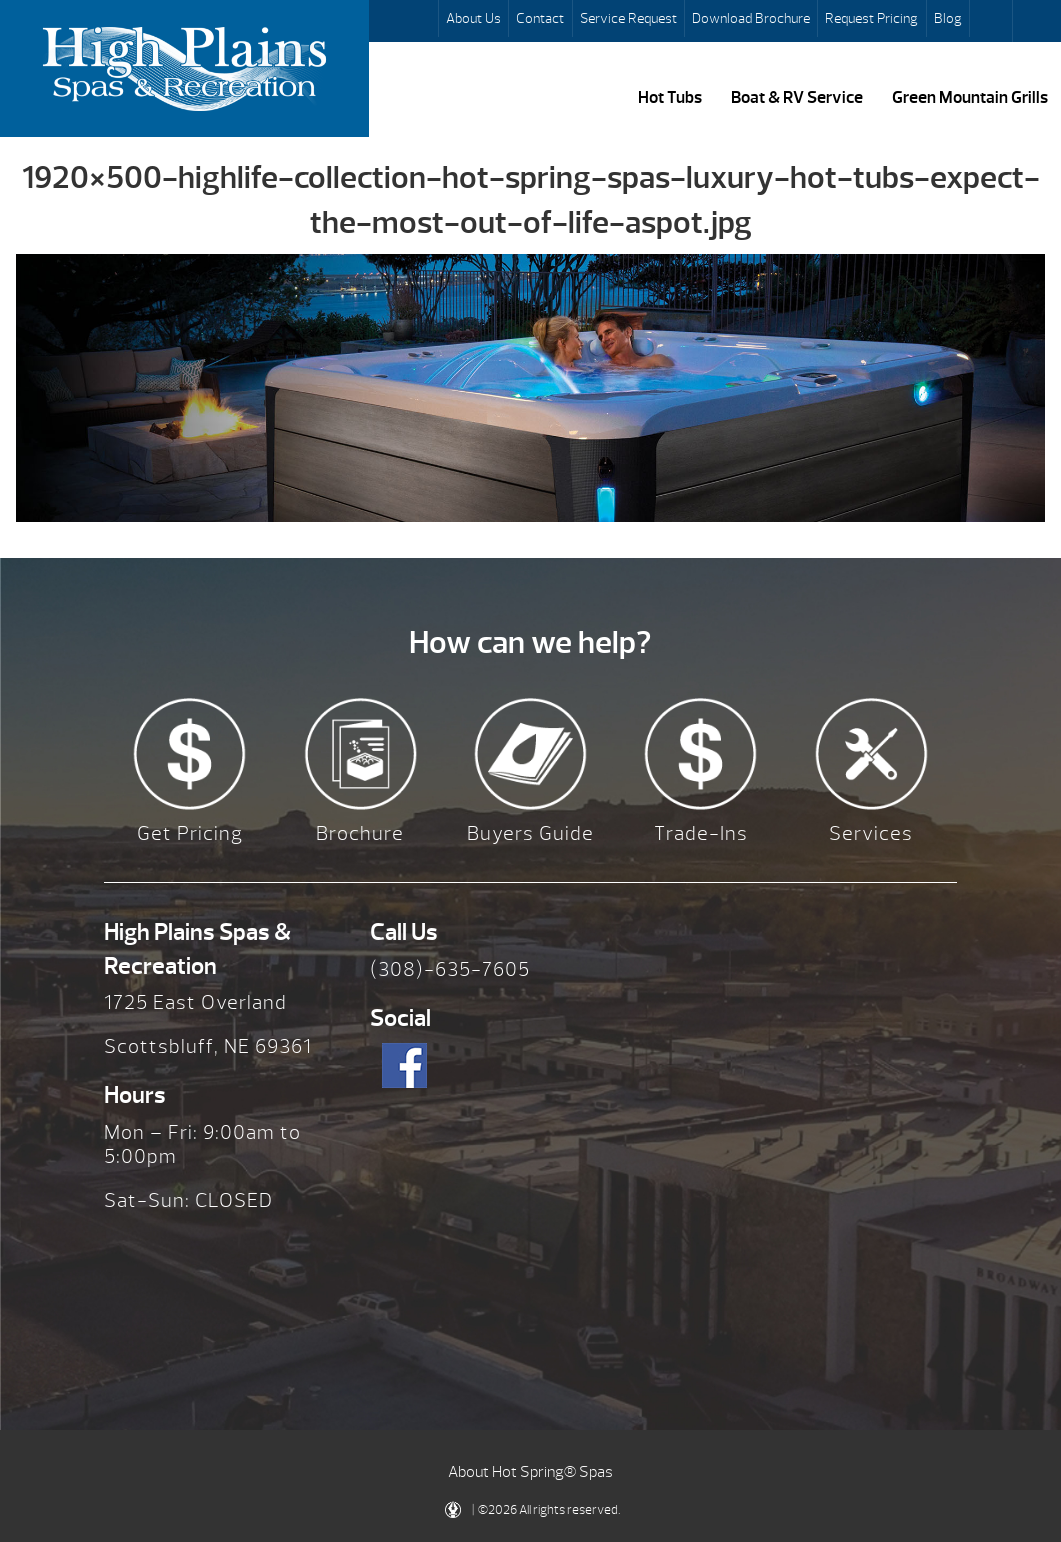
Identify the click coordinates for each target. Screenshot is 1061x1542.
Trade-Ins (701, 833)
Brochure (360, 833)
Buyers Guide (530, 833)
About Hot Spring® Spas (530, 1472)
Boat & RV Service (797, 97)
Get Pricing (190, 833)
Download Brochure (751, 18)
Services (871, 833)
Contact (540, 18)
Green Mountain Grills (970, 97)
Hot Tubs (670, 97)
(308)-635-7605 (450, 969)
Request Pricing (871, 18)
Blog (948, 18)
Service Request (628, 18)
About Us (473, 18)
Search (993, 21)
